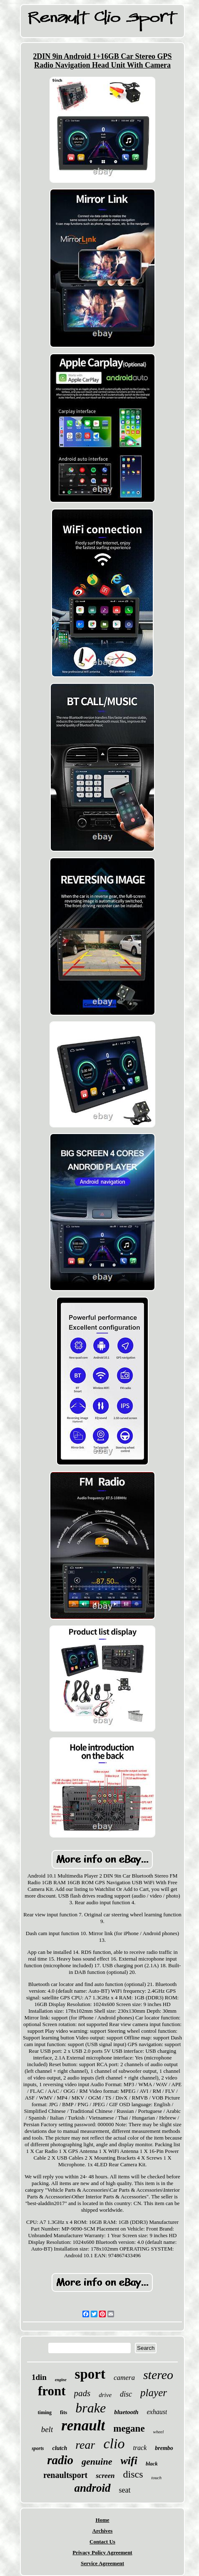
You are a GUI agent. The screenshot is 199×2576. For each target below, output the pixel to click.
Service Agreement (102, 2563)
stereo (158, 2375)
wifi (128, 2461)
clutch (59, 2448)
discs (133, 2474)
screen (105, 2476)
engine (61, 2379)
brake (90, 2407)
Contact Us (102, 2541)
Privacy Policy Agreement (102, 2552)
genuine (97, 2461)
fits (63, 2412)
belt (47, 2429)
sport (90, 2374)
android (92, 2488)
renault (83, 2425)
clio (113, 2443)
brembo (164, 2448)
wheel (158, 2431)
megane (128, 2428)
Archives (102, 2531)
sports (38, 2448)
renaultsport (65, 2475)
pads (82, 2393)
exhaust (157, 2411)
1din (39, 2377)
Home (102, 2520)
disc (126, 2394)
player (153, 2392)
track (140, 2447)
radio (60, 2460)
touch (157, 2477)
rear (85, 2444)
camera (124, 2378)
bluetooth (126, 2412)
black (152, 2463)
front (52, 2391)
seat (125, 2490)
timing (45, 2412)
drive (105, 2395)
